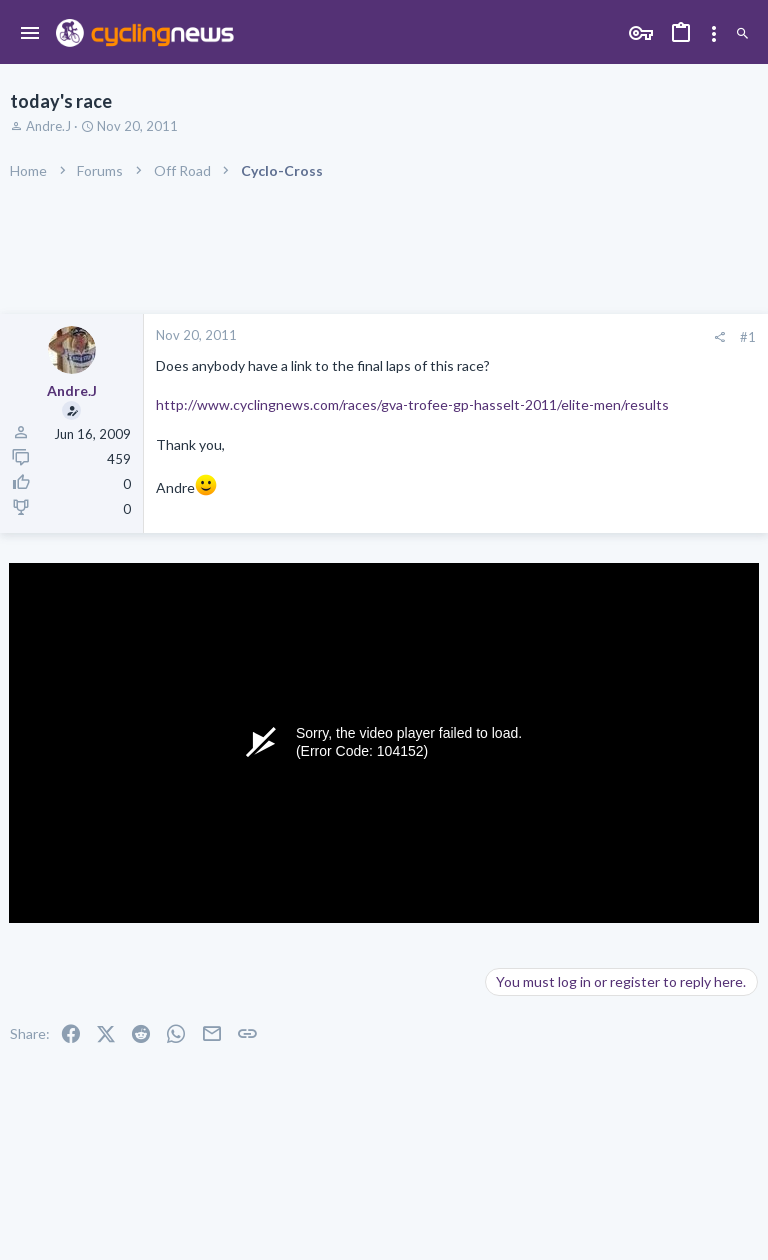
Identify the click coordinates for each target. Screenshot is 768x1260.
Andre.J (48, 126)
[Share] (719, 337)
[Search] (742, 34)
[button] (30, 34)
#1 (748, 337)
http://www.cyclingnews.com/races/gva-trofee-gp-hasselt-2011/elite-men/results (412, 404)
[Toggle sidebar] (714, 34)
